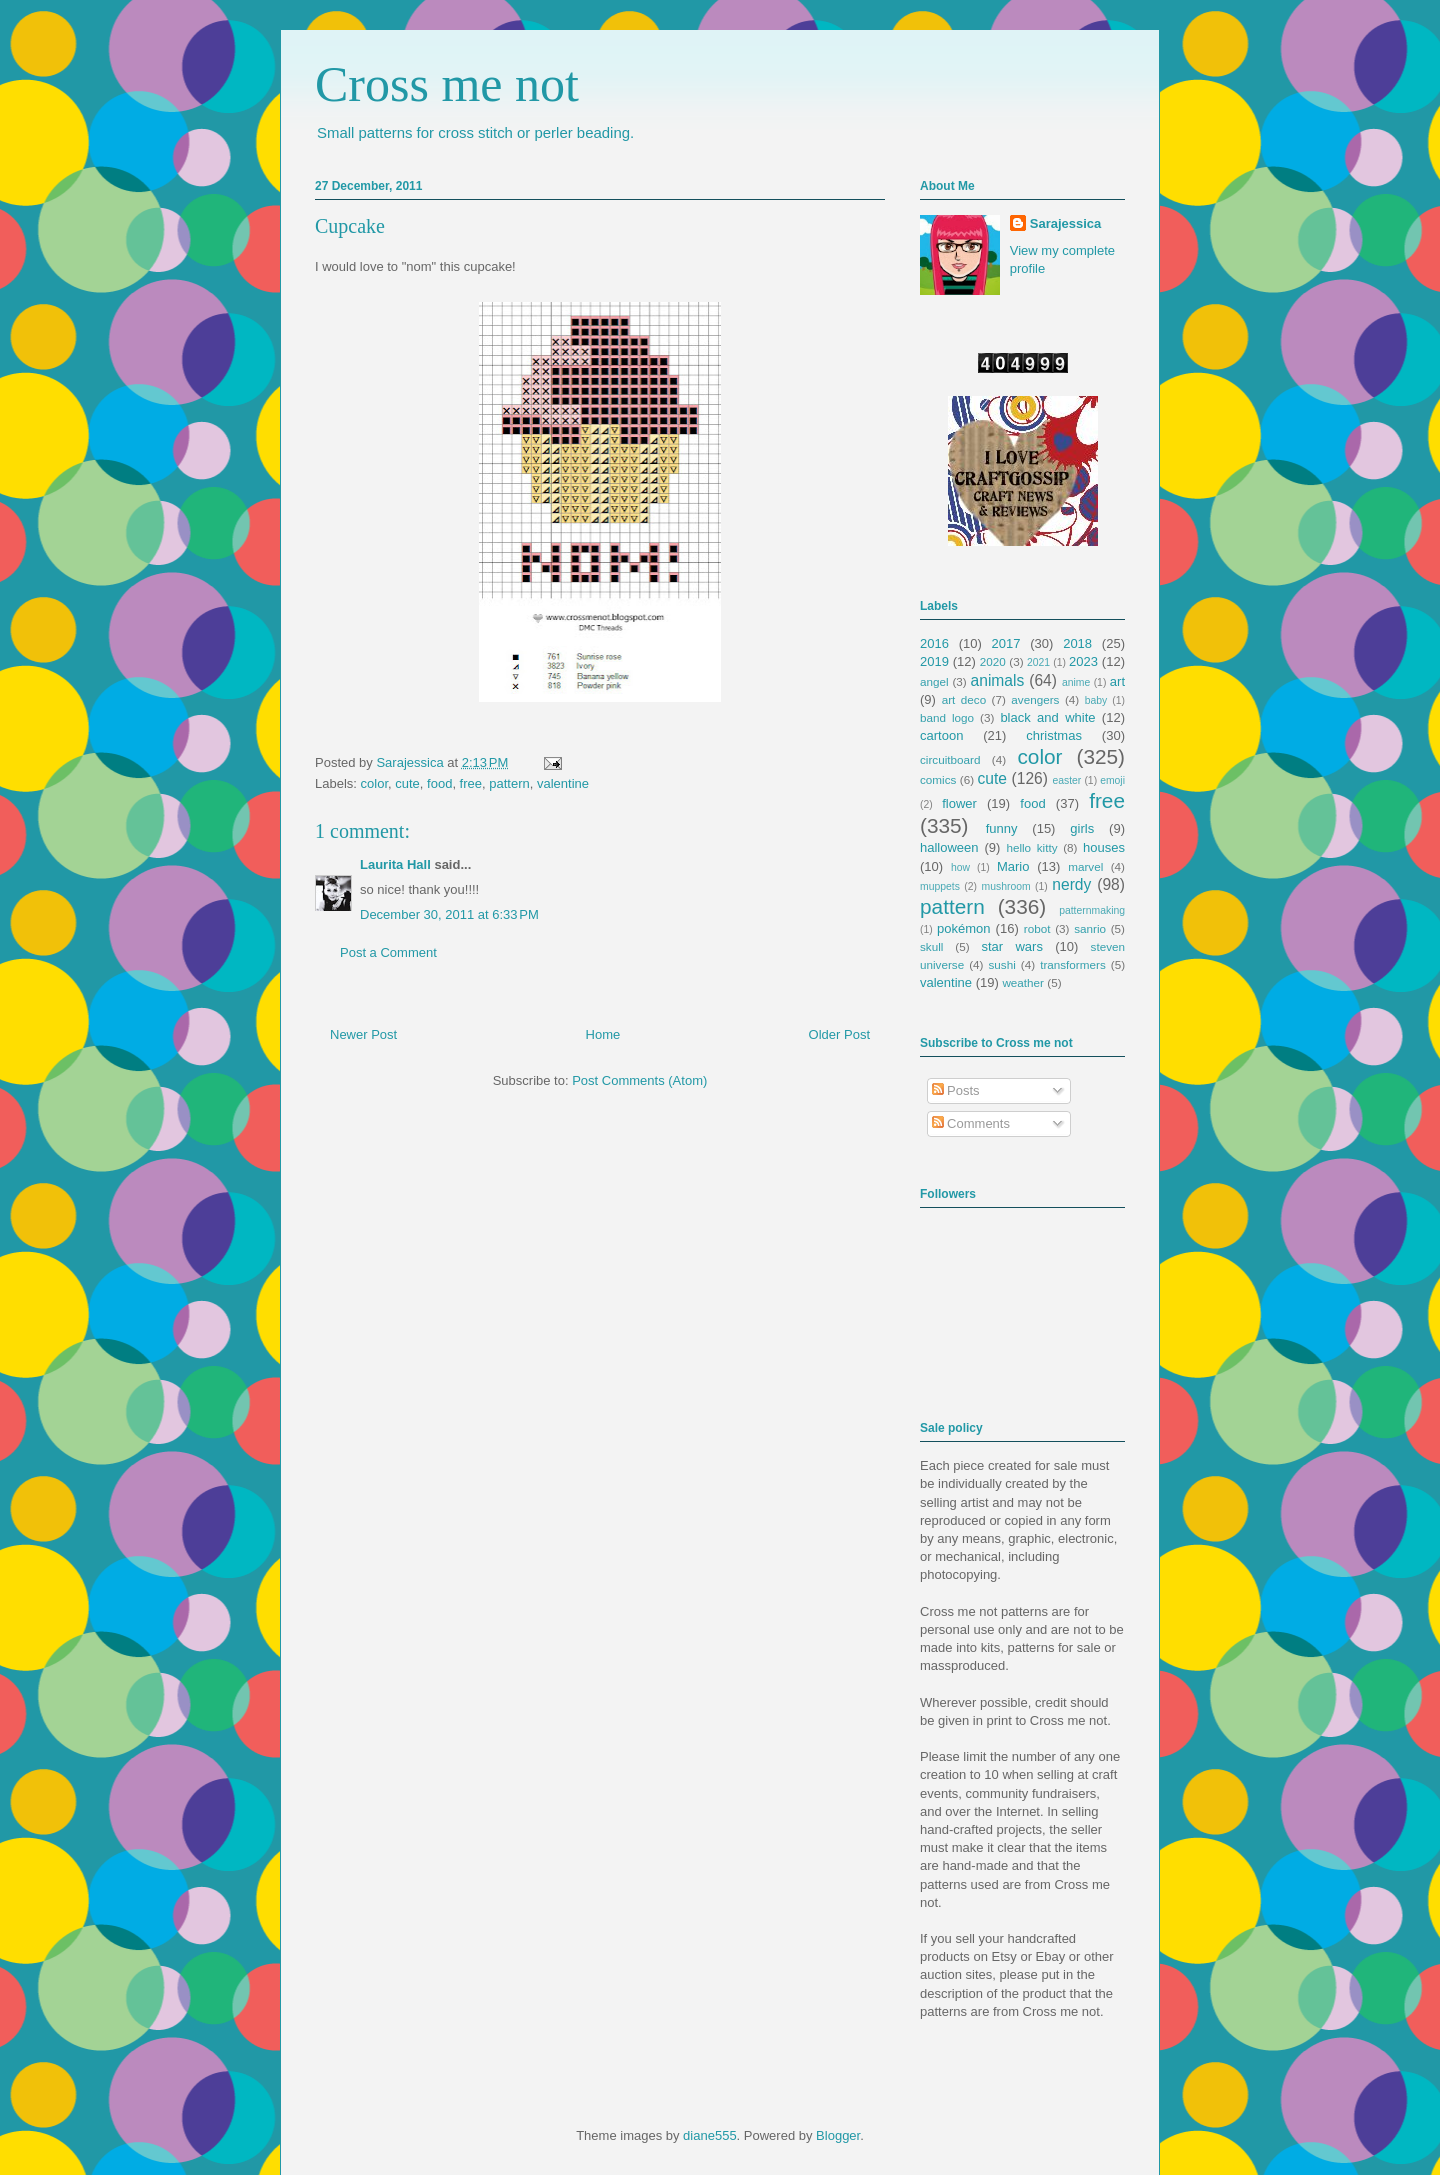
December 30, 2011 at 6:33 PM (449, 914)
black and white (1047, 717)
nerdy (1071, 884)
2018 (1077, 643)
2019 (934, 661)
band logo (947, 717)
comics (938, 779)
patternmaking (1092, 910)
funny (1002, 828)
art (1117, 681)
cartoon (941, 735)
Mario (1013, 866)
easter (1066, 780)
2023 (1083, 661)
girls (1082, 828)
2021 (1038, 662)
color (374, 783)
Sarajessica (411, 762)
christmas (1054, 735)
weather (1023, 982)
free (471, 783)
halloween (949, 847)
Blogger (838, 2135)
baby (1096, 700)
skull (931, 946)
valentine (563, 783)
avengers (1035, 699)
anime (1076, 682)
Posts (956, 1090)
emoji (1112, 780)
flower (959, 803)
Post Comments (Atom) (639, 1080)
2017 (1006, 643)
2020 (993, 661)
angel (934, 681)
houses (1104, 847)
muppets (940, 886)
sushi (1002, 964)
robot (1037, 928)
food (439, 783)
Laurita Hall (395, 864)
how (960, 867)
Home (603, 1034)
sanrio (1090, 928)
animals (998, 680)
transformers (1073, 964)
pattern (509, 783)
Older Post (839, 1034)
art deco (964, 699)
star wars (1012, 946)
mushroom (1006, 886)
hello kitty (1031, 847)
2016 (934, 643)
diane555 (710, 2135)
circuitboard (950, 759)
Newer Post (363, 1034)
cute (407, 783)
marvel (1085, 866)
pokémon (963, 928)
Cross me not (447, 84)
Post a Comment (388, 952)
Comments (971, 1123)
